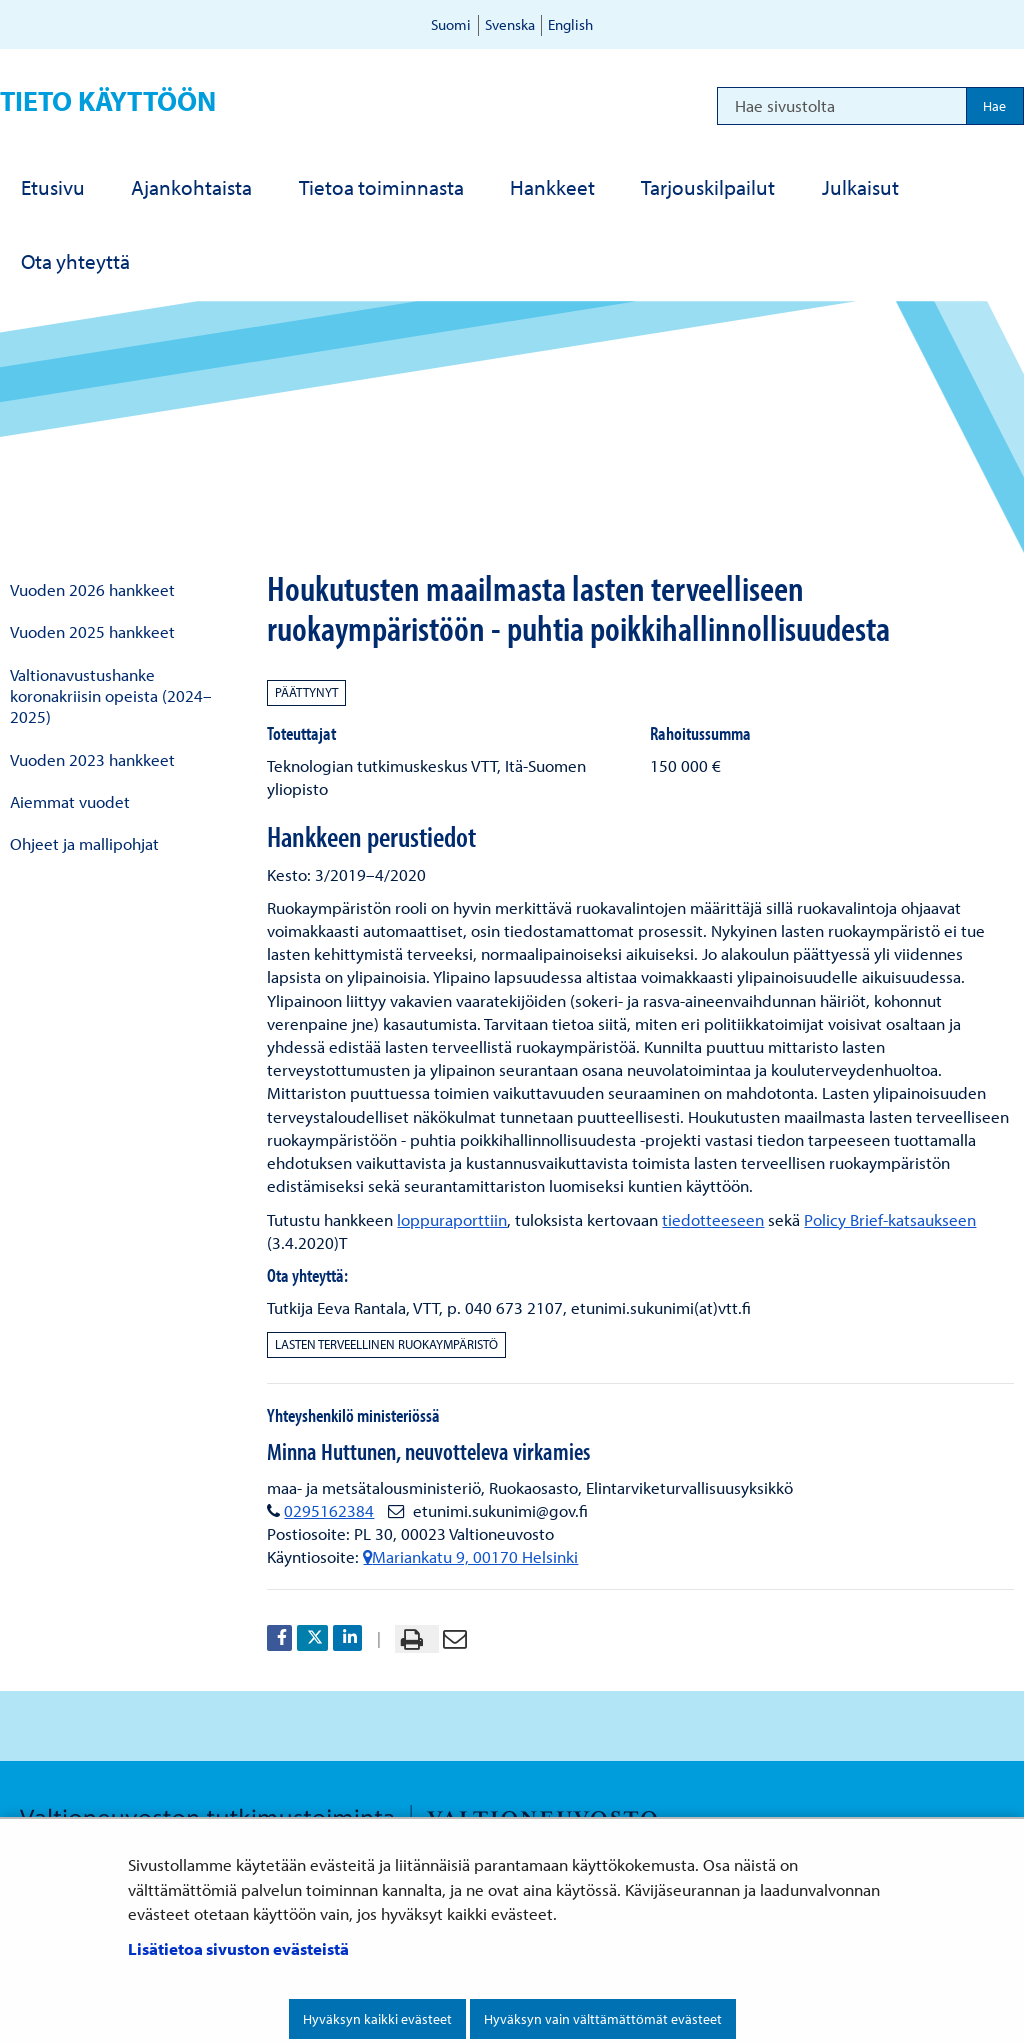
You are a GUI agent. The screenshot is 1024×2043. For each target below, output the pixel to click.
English (570, 24)
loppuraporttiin (452, 1219)
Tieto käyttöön (108, 100)
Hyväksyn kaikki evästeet (377, 2019)
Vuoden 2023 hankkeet (92, 759)
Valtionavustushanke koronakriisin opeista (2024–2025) (111, 696)
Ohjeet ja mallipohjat (84, 843)
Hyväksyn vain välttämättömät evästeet (603, 2019)
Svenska (510, 24)
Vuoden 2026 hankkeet (92, 589)
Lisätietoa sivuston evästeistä (238, 1948)
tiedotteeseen (713, 1219)
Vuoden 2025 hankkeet (92, 631)
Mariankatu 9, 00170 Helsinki (470, 1556)
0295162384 (329, 1510)
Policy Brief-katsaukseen (890, 1219)
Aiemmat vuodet (70, 801)
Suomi (451, 24)
